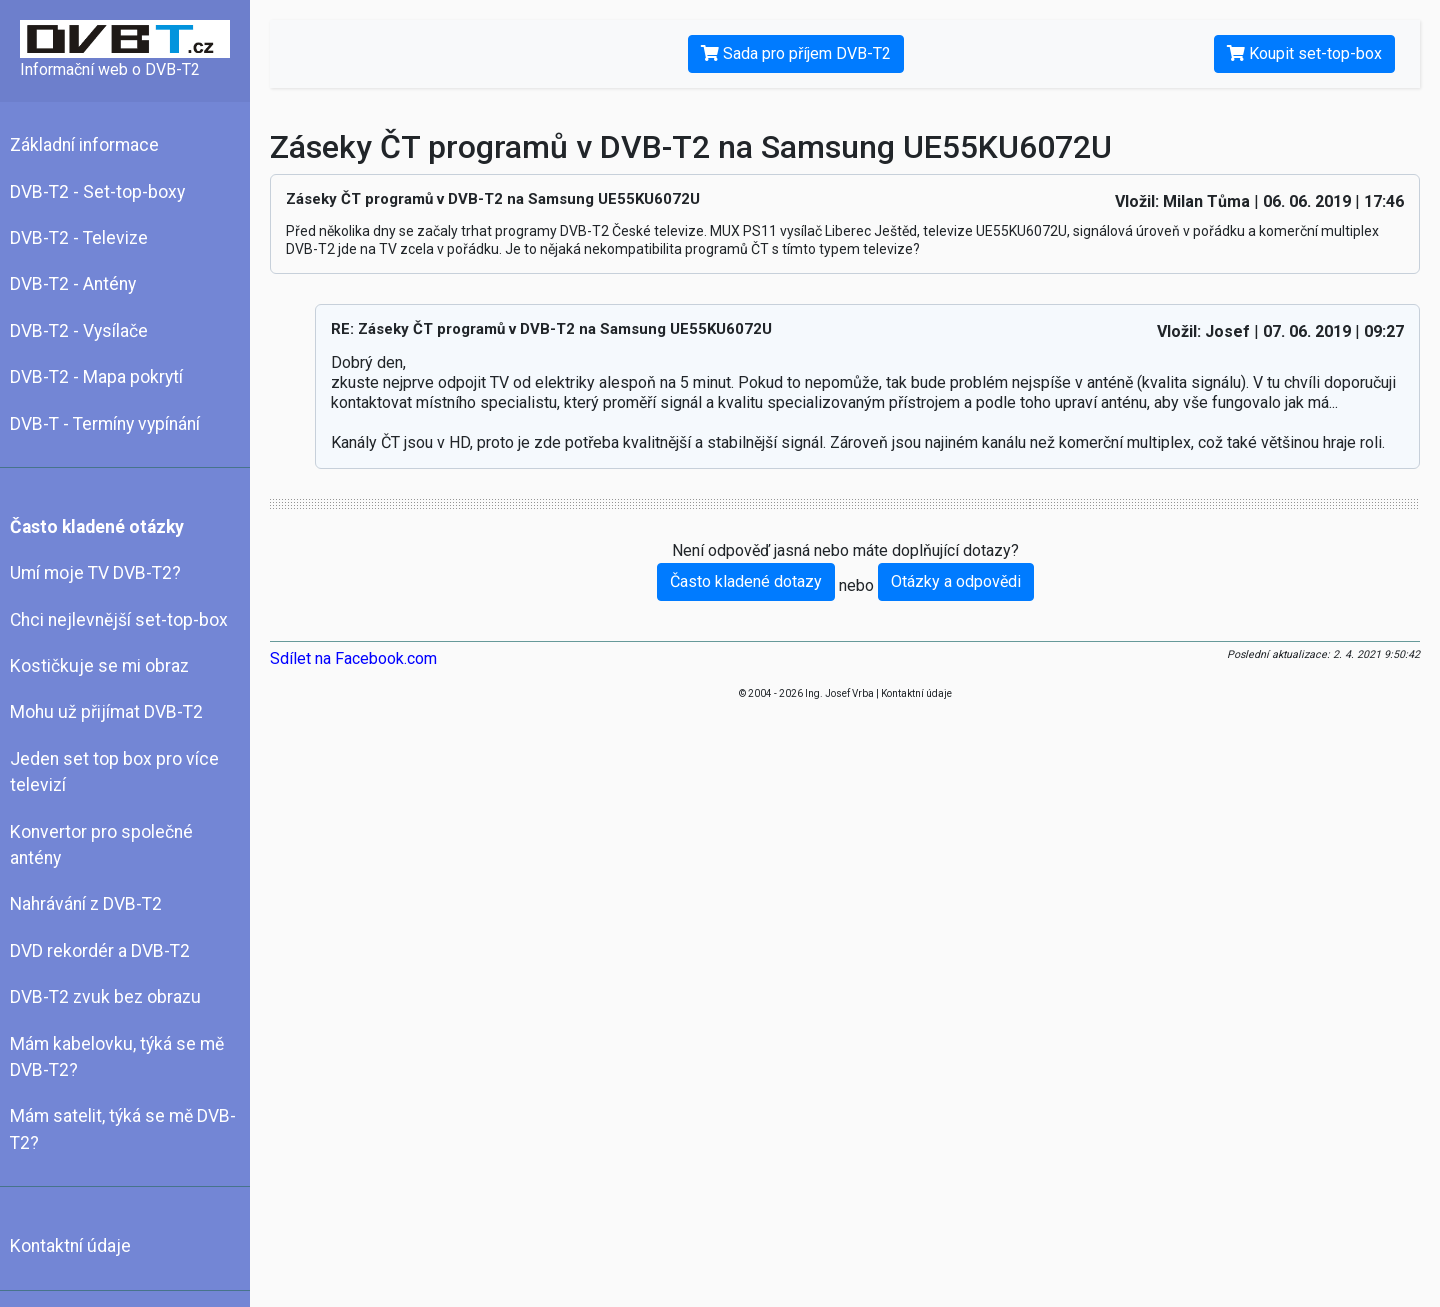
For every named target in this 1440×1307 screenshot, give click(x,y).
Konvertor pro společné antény (101, 845)
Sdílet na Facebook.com (353, 658)
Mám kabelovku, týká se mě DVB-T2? (117, 1057)
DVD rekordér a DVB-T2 (100, 951)
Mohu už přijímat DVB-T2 (106, 712)
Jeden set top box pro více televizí (114, 772)
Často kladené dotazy (746, 581)
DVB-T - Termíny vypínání (105, 424)
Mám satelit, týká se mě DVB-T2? (123, 1129)
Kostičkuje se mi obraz (99, 666)
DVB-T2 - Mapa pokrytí (96, 377)
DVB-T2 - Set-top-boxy (97, 192)
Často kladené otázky (97, 527)
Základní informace (84, 145)
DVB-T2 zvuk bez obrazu (105, 997)
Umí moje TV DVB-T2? (95, 573)
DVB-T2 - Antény (73, 284)
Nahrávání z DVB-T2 (86, 904)
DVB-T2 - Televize (79, 238)
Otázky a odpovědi (956, 581)
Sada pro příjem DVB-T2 (796, 53)
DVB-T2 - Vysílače (79, 331)
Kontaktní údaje (70, 1246)
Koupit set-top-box (1304, 53)
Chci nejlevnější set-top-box (119, 620)
